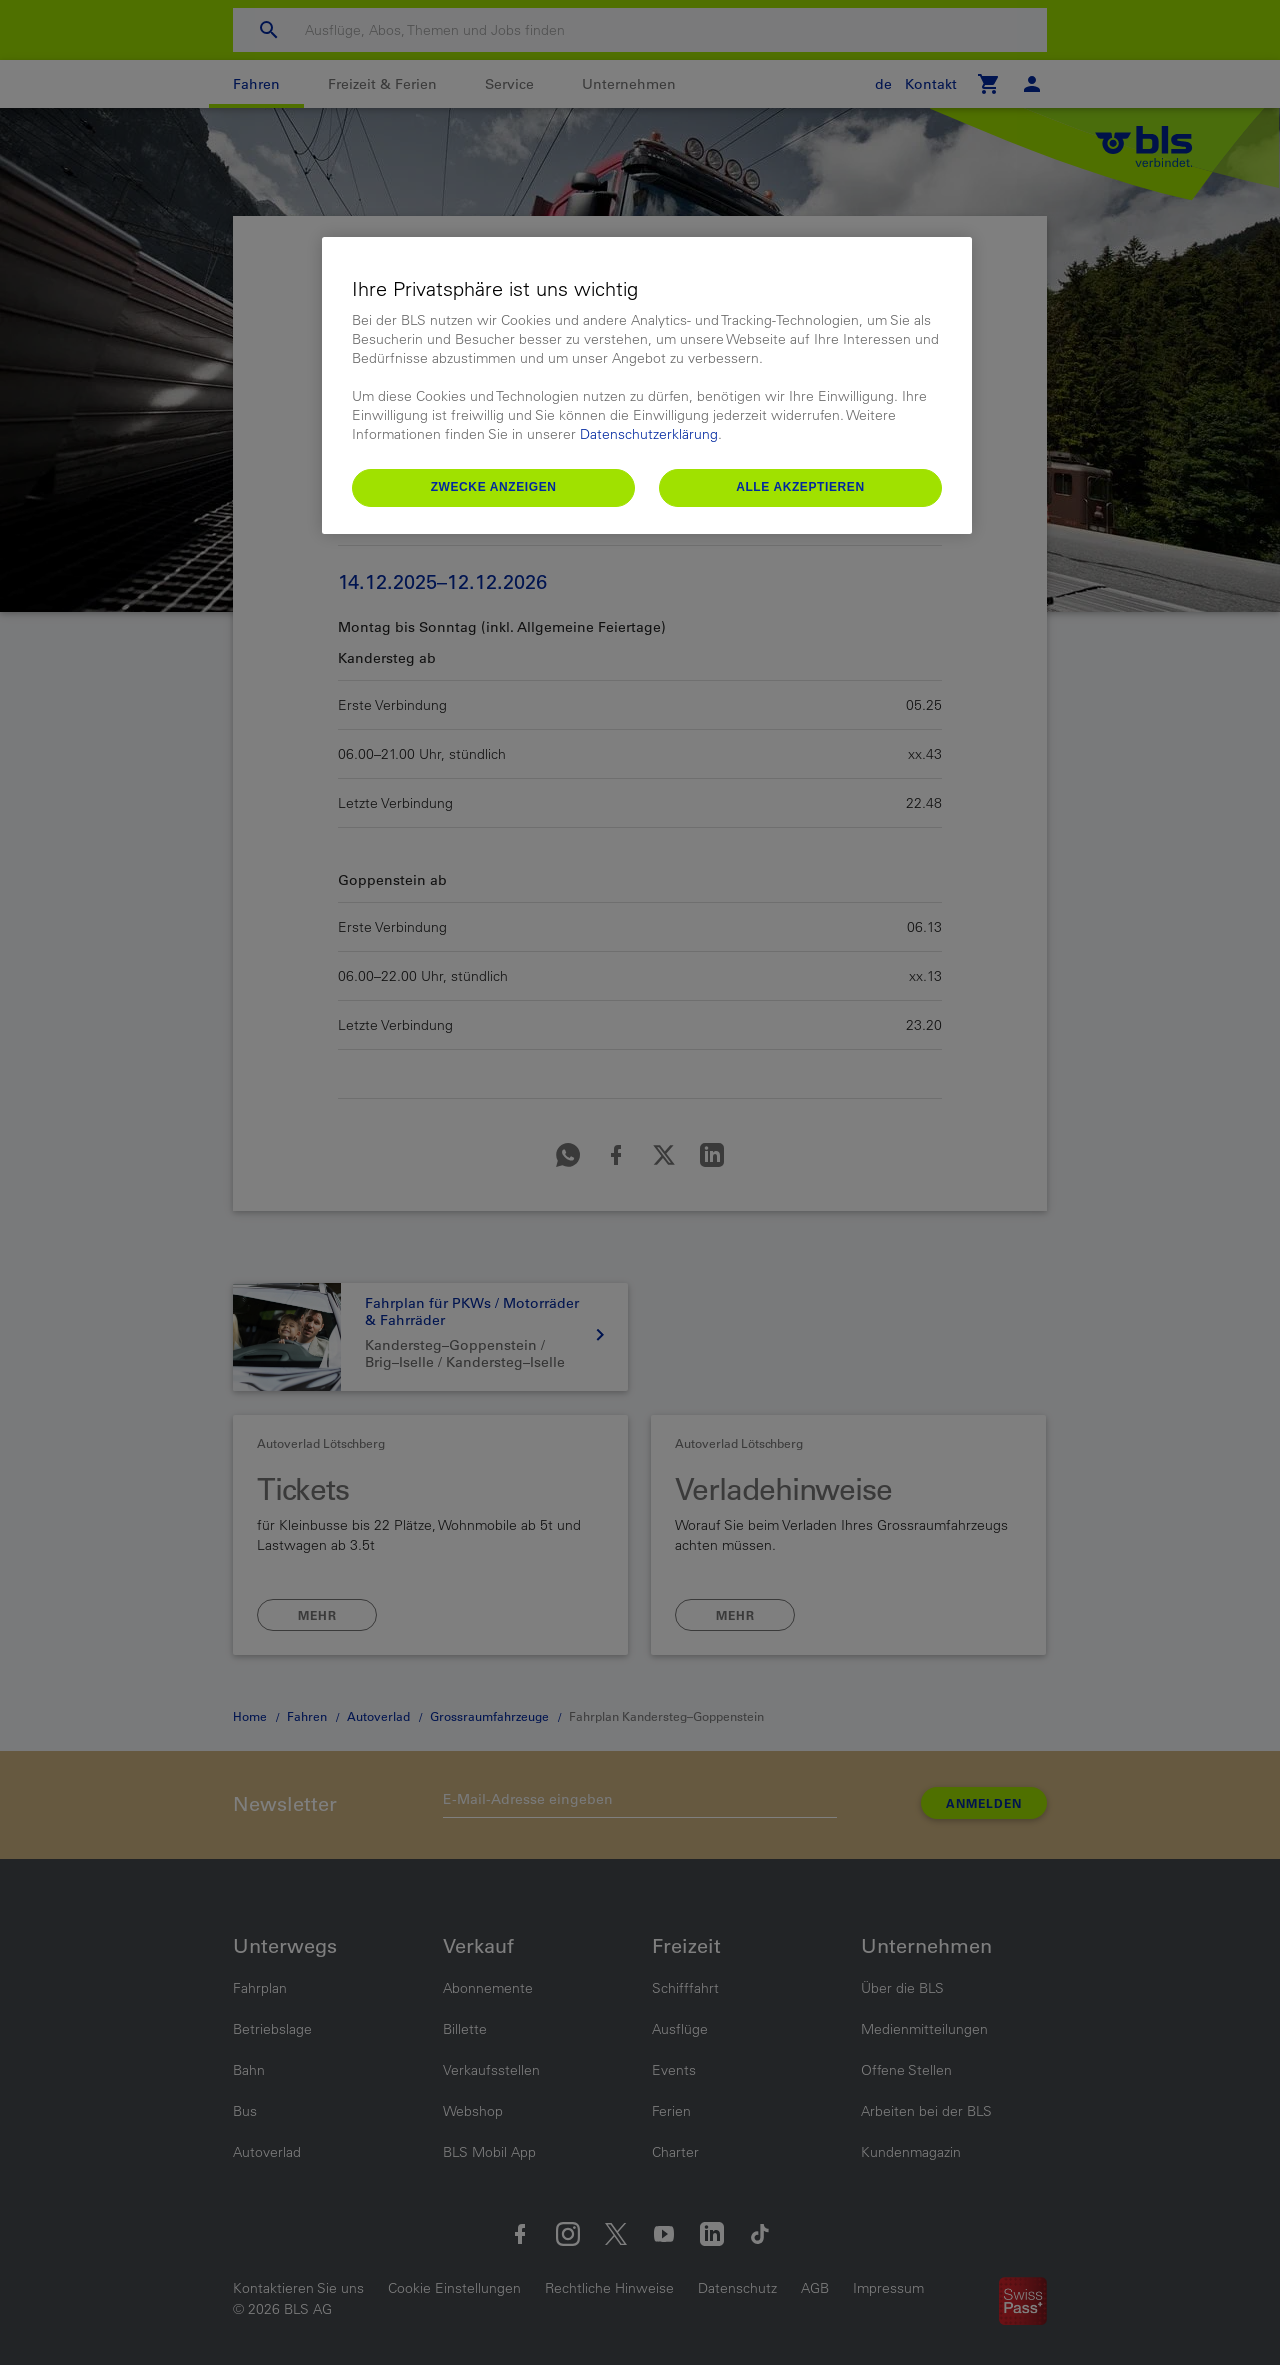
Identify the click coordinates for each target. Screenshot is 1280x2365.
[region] (647, 385)
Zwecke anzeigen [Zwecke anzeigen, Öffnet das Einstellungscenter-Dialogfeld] (494, 487)
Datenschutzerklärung (649, 434)
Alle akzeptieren (800, 487)
